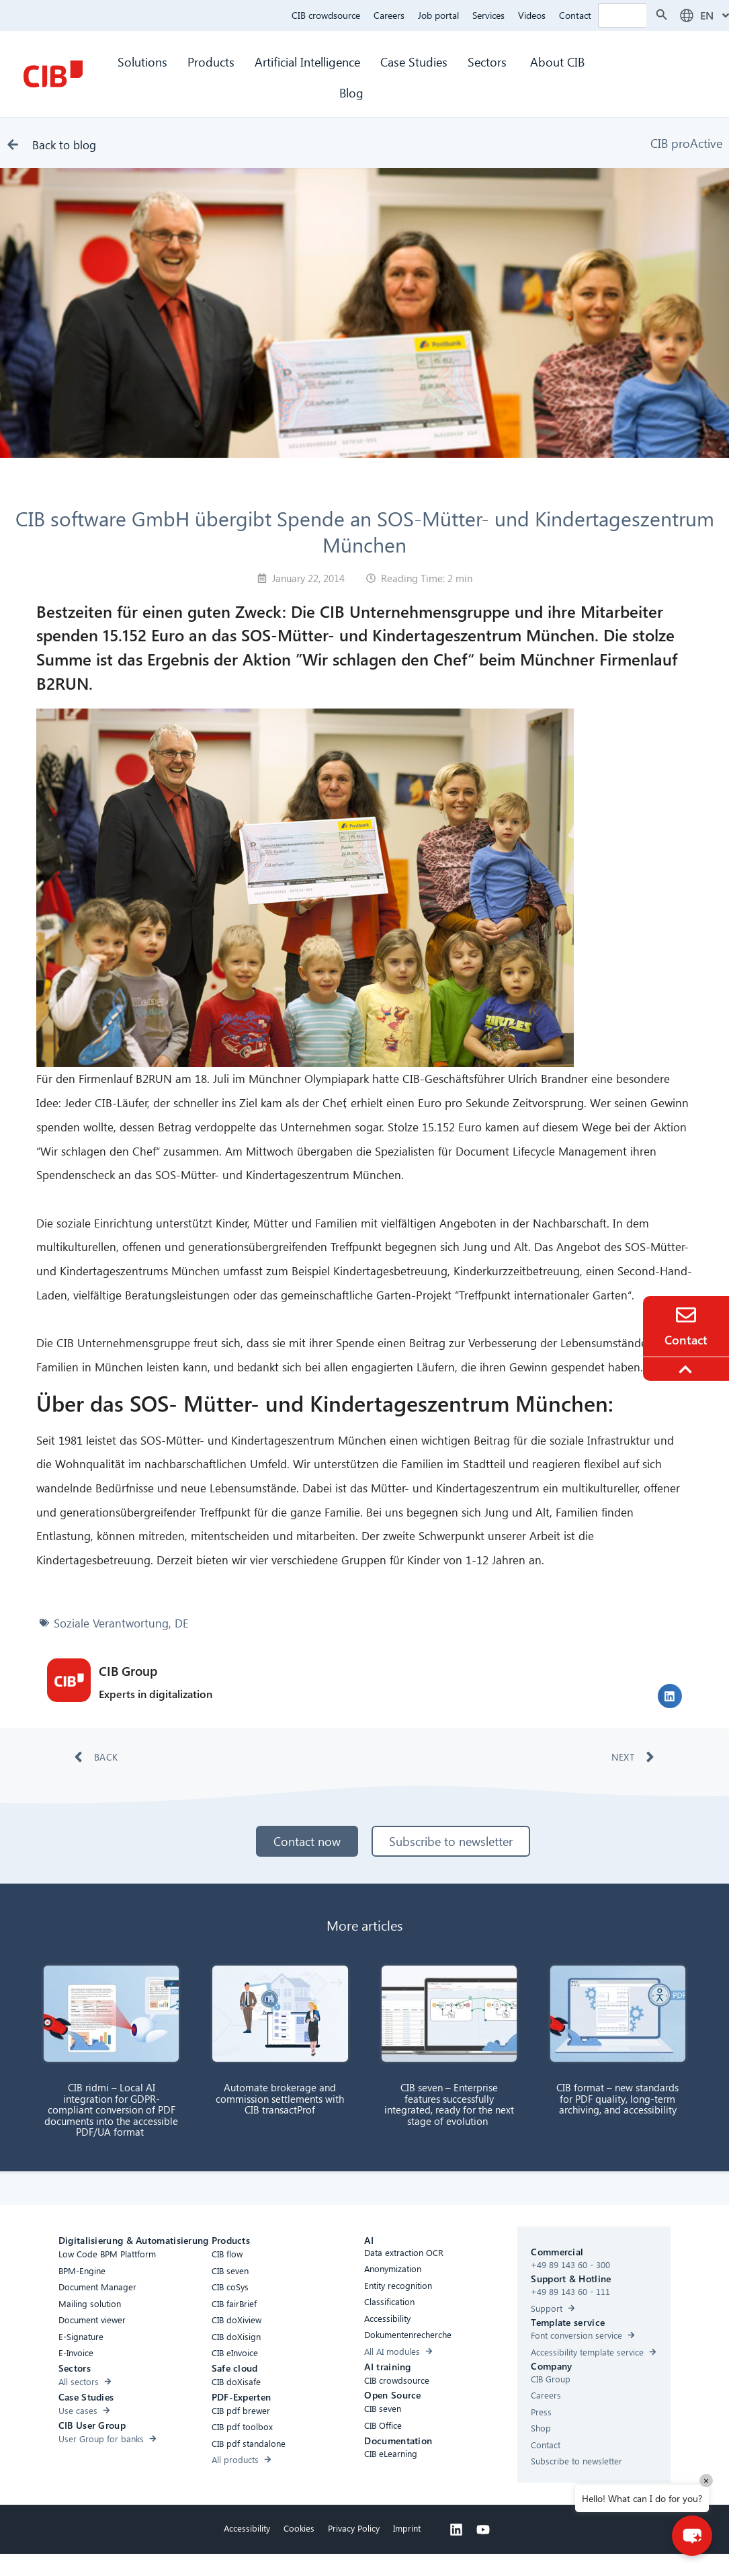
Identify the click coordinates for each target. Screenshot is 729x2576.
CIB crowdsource (326, 15)
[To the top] (687, 1369)
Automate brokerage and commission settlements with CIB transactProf (280, 2098)
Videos (532, 15)
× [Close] (706, 2480)
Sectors (489, 61)
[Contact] (686, 1315)
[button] (670, 1696)
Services (488, 15)
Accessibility (247, 2528)
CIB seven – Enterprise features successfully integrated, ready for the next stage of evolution (449, 2104)
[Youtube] (483, 2529)
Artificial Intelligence (307, 61)
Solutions (142, 61)
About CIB (557, 61)
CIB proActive (686, 142)
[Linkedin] (456, 2529)
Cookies (299, 2528)
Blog (351, 92)
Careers (389, 15)
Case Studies (413, 61)
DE (182, 1623)
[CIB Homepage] (53, 74)
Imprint (407, 2528)
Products (210, 61)
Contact (575, 15)
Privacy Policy (354, 2528)
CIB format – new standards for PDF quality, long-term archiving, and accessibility (617, 2098)
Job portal (438, 15)
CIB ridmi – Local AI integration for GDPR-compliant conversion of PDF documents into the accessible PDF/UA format (111, 2109)
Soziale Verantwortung (111, 1623)
